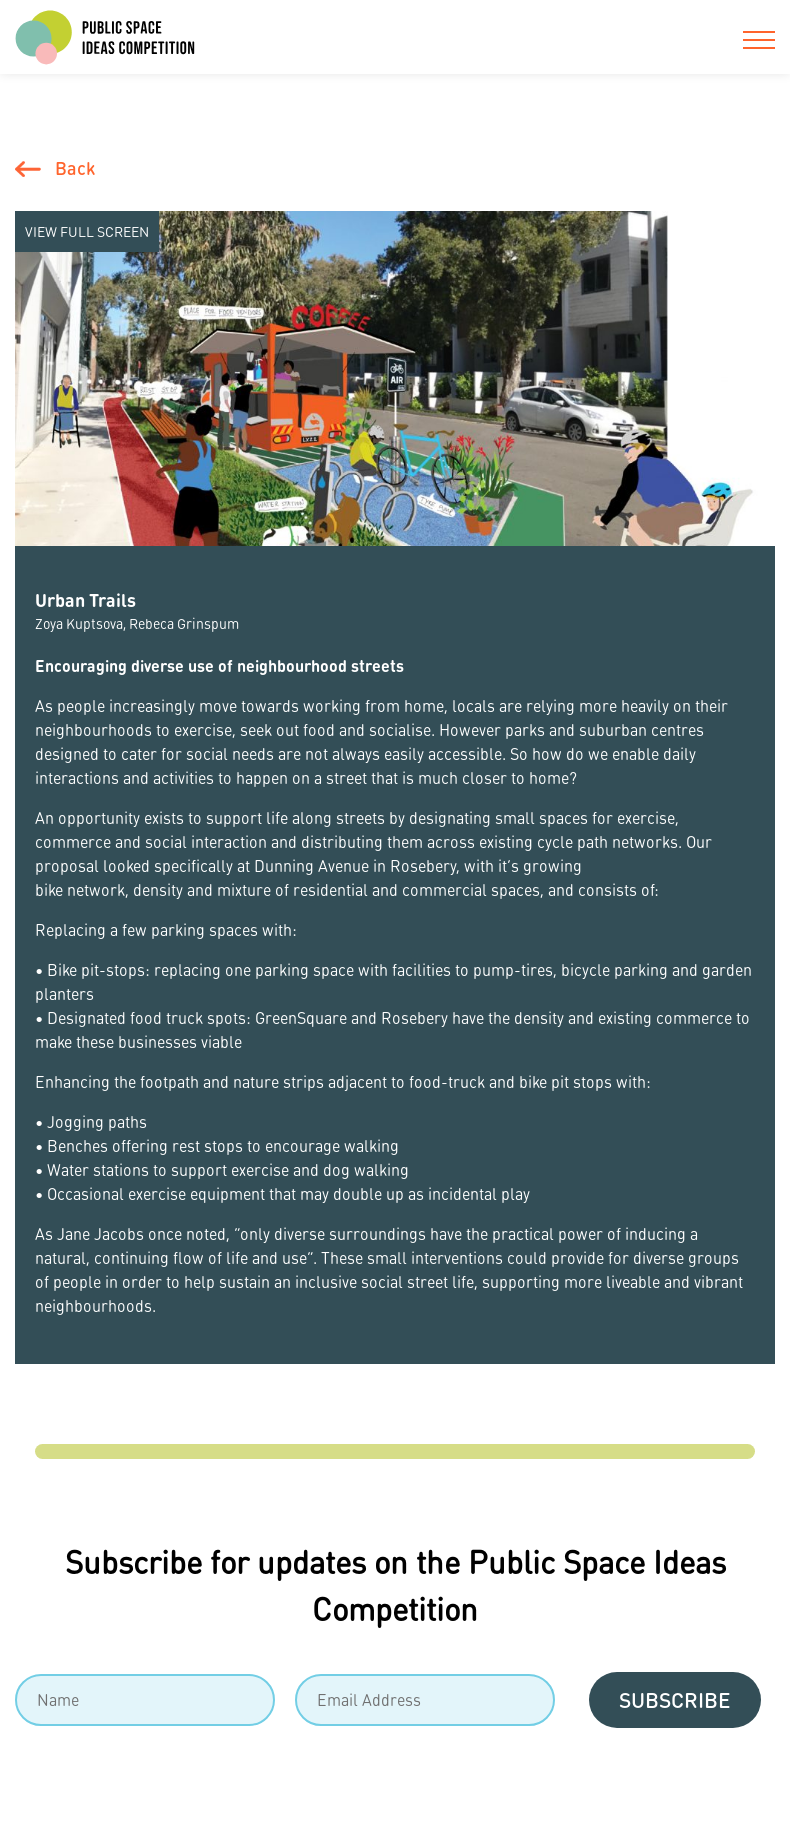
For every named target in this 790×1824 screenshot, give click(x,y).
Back (75, 167)
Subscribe (675, 1699)
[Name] (145, 1700)
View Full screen (87, 231)
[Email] (425, 1700)
